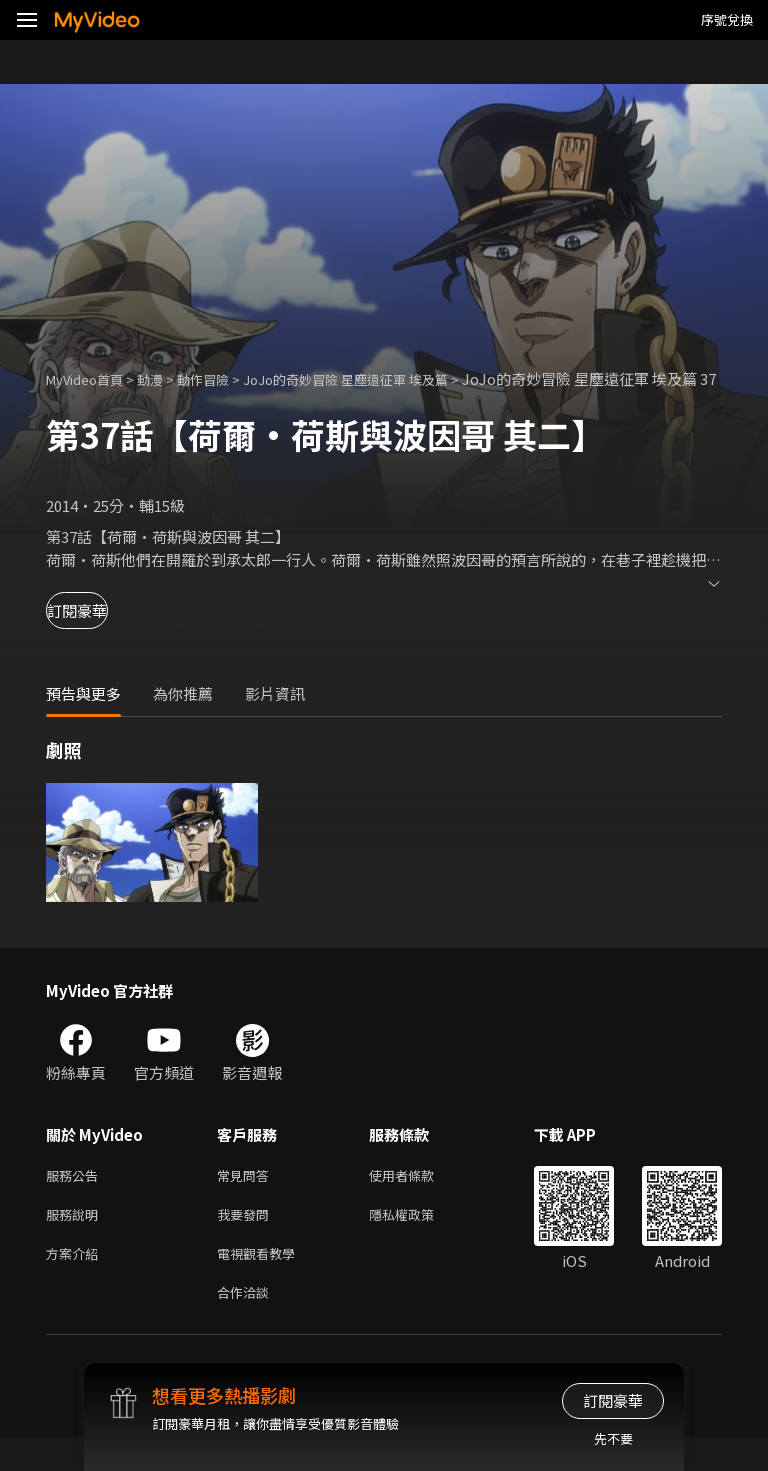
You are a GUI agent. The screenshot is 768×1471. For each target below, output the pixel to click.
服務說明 (76, 1240)
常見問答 (247, 1198)
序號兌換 (727, 19)
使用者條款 (418, 1198)
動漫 (166, 378)
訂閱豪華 (101, 632)
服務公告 (76, 1198)
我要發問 (247, 1240)
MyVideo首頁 (91, 378)
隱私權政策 (418, 1240)
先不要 (613, 1438)
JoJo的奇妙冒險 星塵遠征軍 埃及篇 (386, 378)
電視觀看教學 (262, 1282)
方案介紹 (76, 1282)
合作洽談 (247, 1324)
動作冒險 (225, 378)
